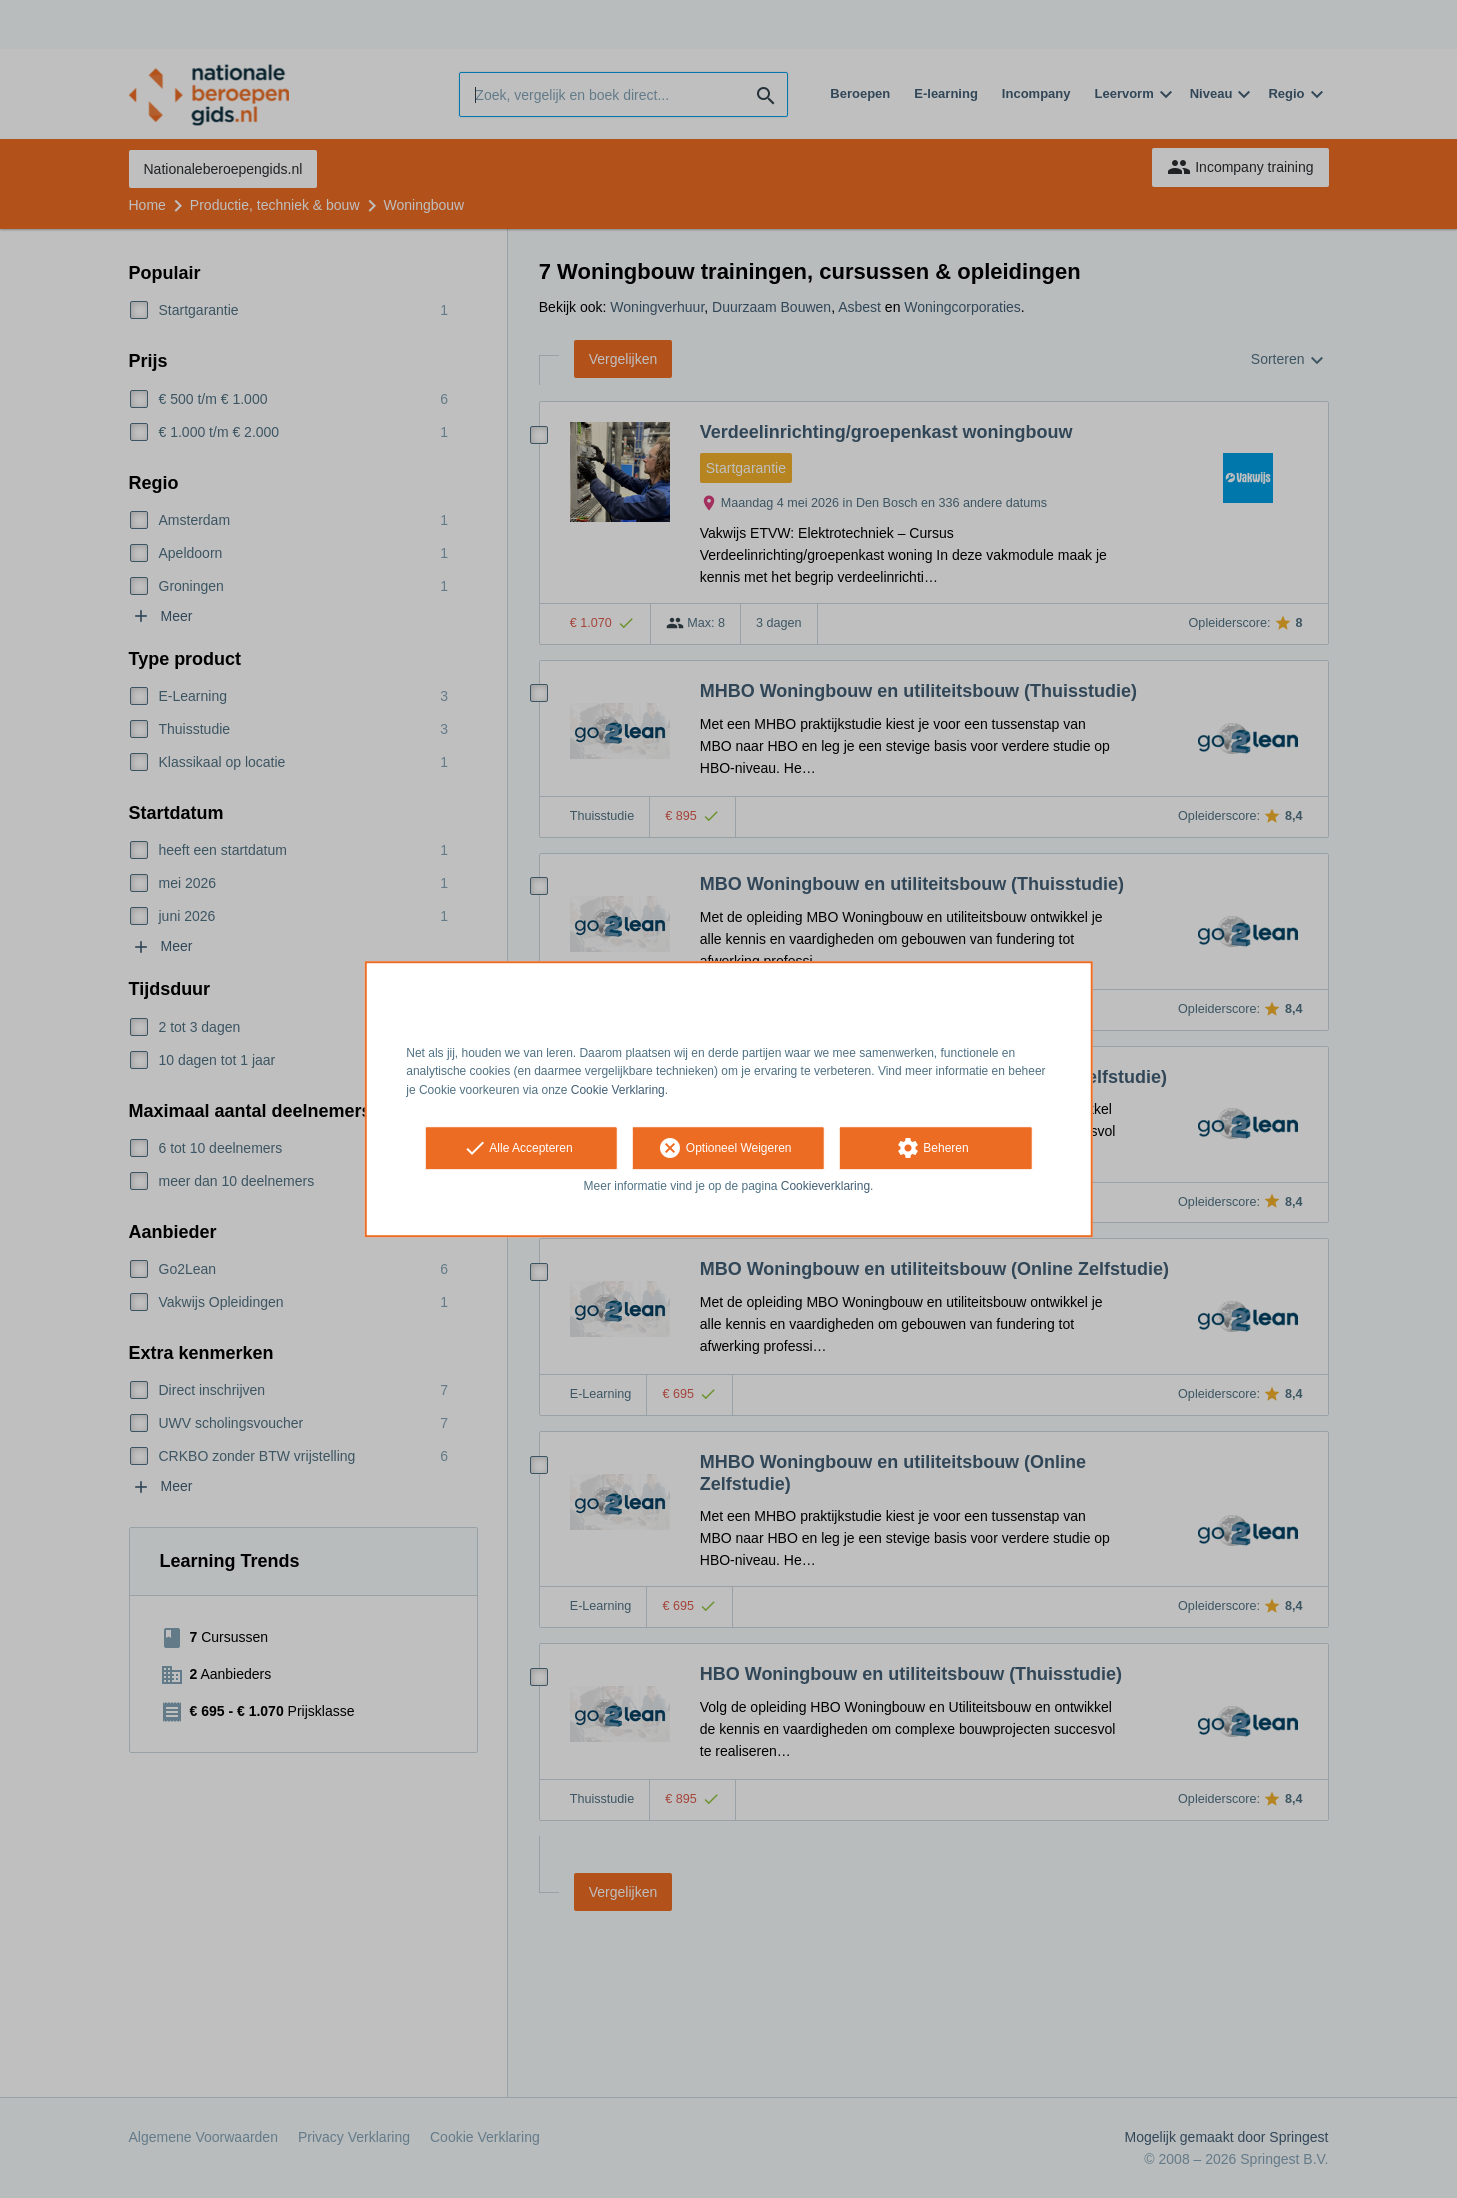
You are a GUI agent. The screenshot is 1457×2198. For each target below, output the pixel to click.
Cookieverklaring (825, 1186)
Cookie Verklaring (618, 1090)
